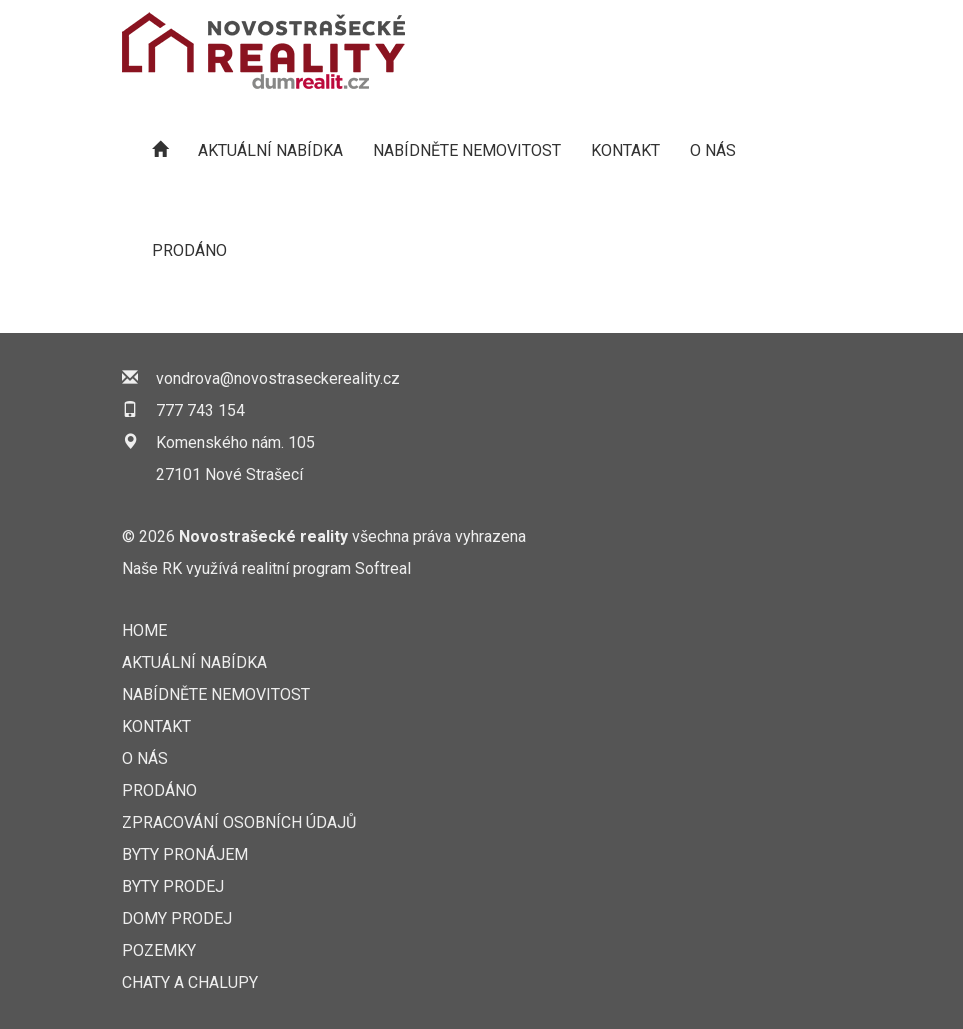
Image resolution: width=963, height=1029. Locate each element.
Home (144, 630)
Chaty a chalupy (190, 982)
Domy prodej (177, 918)
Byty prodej (173, 886)
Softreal (383, 568)
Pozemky (159, 950)
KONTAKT (625, 150)
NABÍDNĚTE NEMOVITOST (467, 150)
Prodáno (189, 250)
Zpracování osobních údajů (239, 822)
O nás (713, 150)
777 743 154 (200, 410)
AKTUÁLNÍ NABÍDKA (270, 150)
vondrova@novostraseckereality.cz (278, 378)
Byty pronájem (185, 854)
